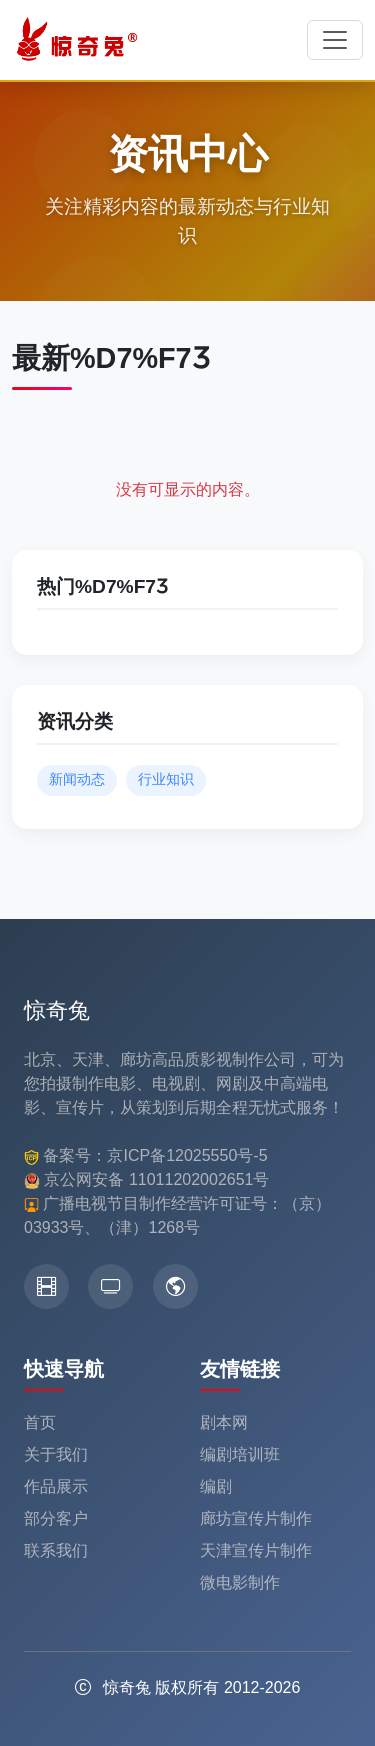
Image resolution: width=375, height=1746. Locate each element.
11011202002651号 (199, 1179)
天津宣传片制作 (256, 1550)
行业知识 (166, 779)
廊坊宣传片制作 (256, 1518)
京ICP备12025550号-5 (187, 1155)
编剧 (216, 1486)
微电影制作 (240, 1582)
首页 (40, 1422)
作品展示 (56, 1486)
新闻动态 (77, 779)
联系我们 (56, 1550)
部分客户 (56, 1518)
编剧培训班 (240, 1454)
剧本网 (224, 1422)
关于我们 (56, 1454)
